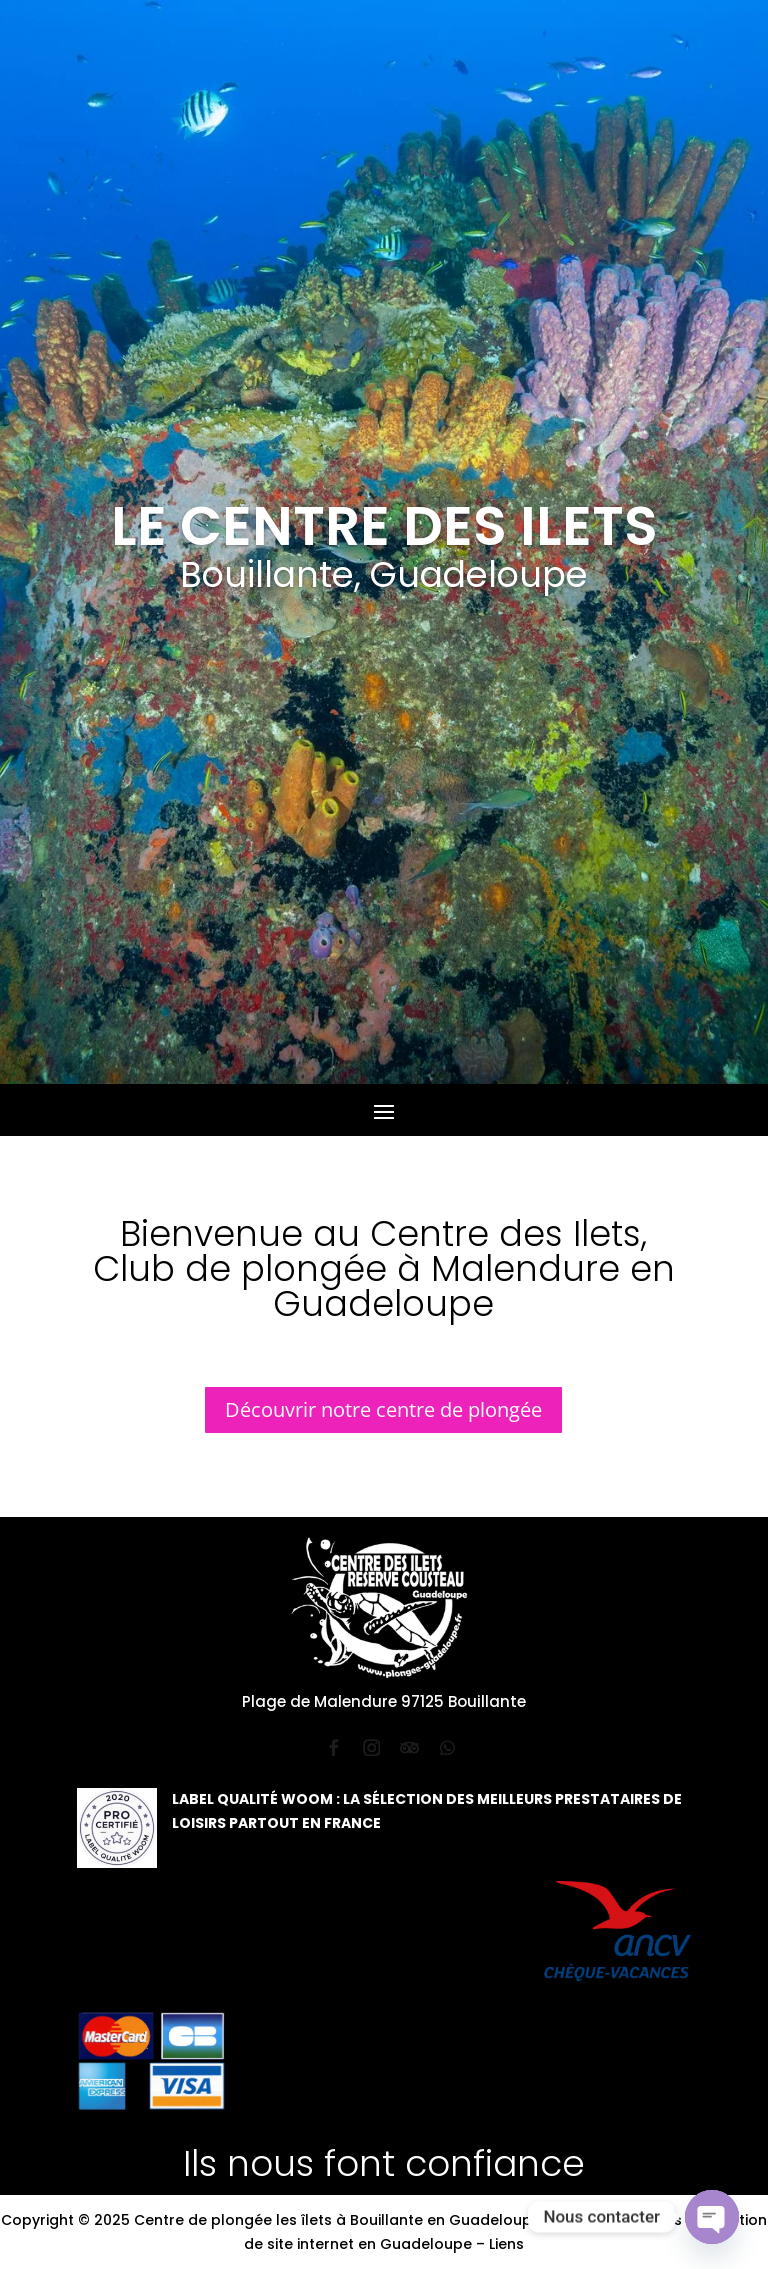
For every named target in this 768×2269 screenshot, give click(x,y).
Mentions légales (620, 2220)
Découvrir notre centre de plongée (383, 1409)
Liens (506, 2244)
